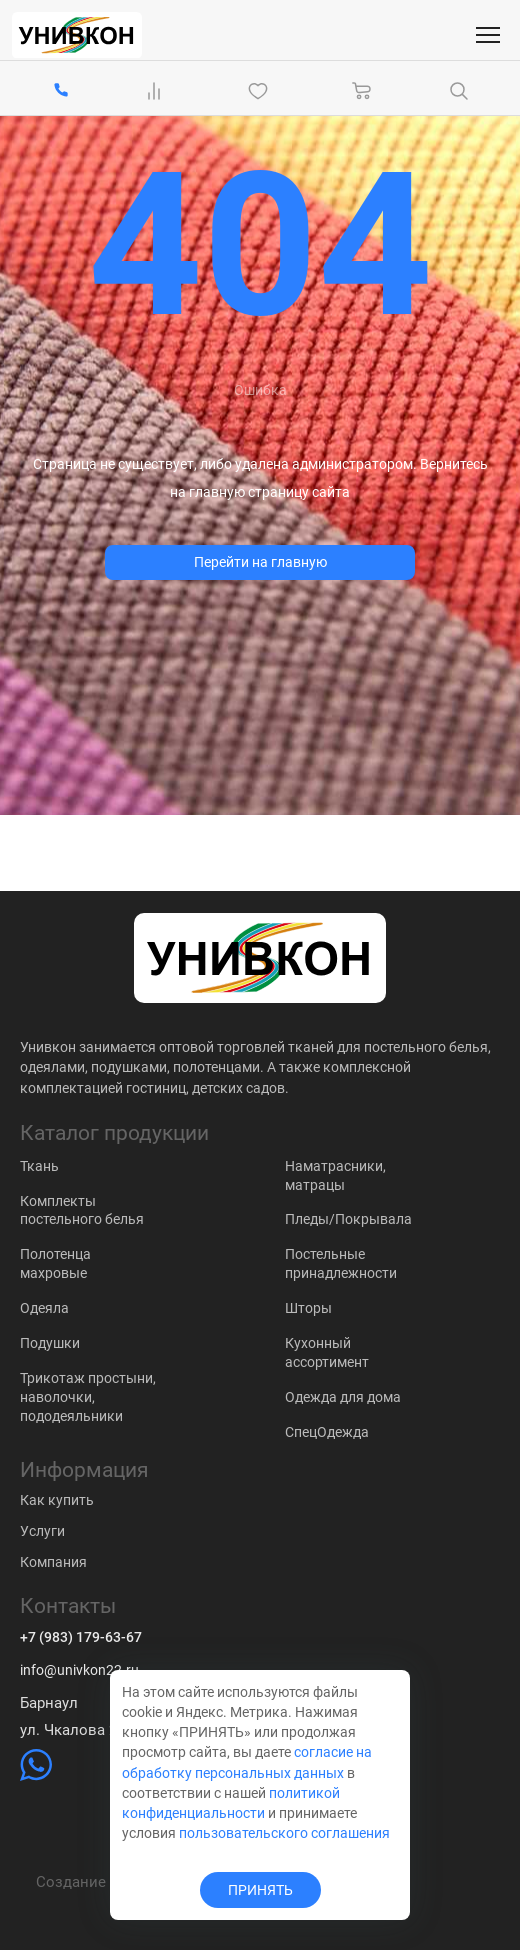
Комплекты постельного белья (82, 1210)
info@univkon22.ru (79, 1670)
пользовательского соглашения (284, 1833)
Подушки (50, 1343)
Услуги (42, 1531)
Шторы (308, 1308)
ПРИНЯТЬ (260, 1890)
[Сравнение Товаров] (158, 91)
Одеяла (44, 1308)
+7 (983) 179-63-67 (81, 1637)
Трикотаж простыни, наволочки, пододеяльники (88, 1397)
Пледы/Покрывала (348, 1219)
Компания (53, 1562)
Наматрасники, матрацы (335, 1175)
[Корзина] (362, 91)
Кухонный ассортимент (327, 1352)
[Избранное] (262, 91)
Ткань (39, 1166)
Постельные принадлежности (341, 1263)
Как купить (57, 1500)
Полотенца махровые (55, 1263)
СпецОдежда (327, 1432)
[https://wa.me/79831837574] (36, 1776)
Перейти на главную (260, 562)
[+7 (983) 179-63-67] (61, 91)
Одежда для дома (343, 1397)
